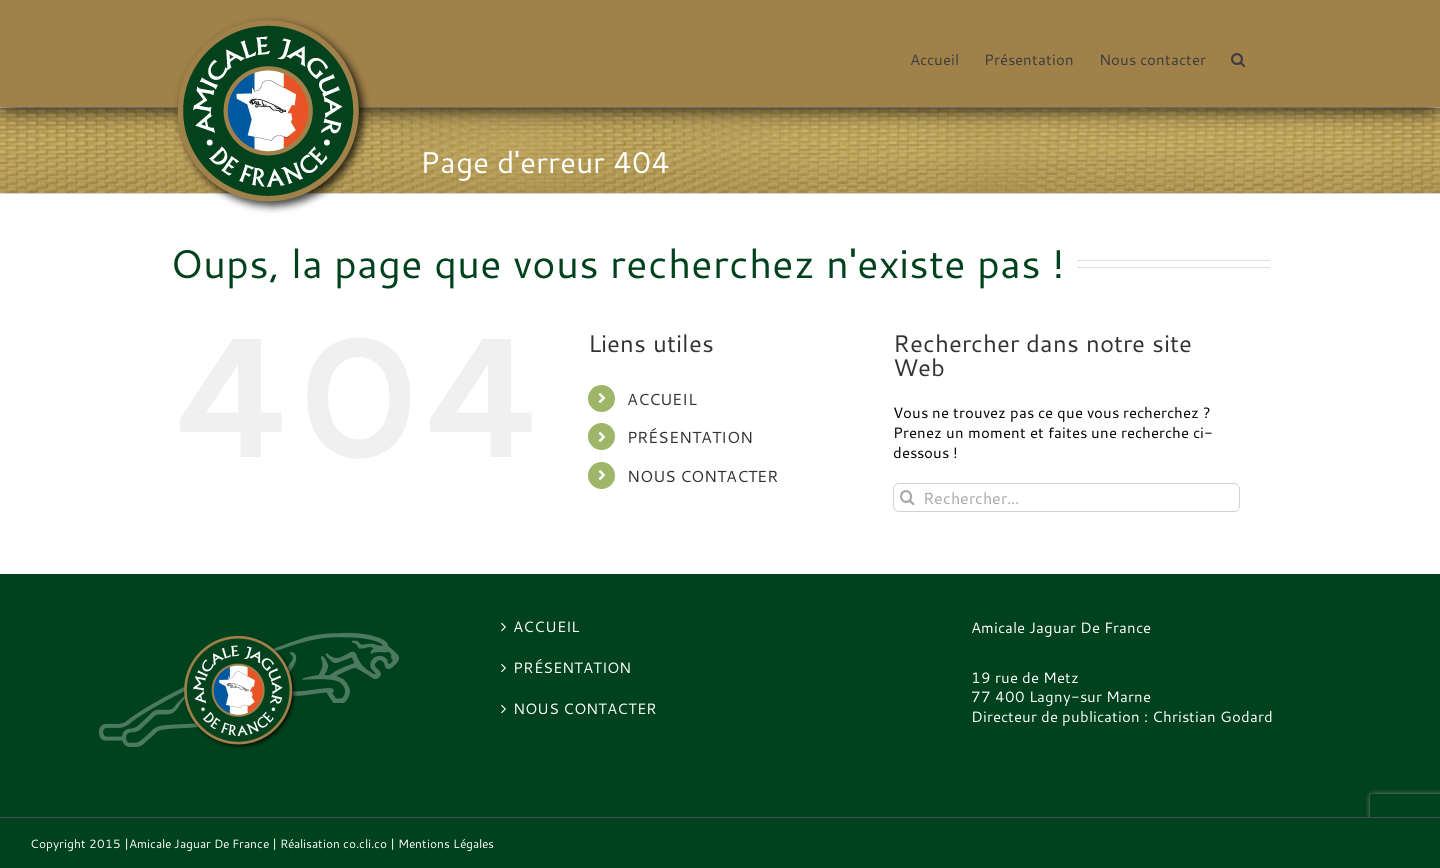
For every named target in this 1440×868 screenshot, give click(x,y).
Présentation (690, 436)
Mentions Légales (446, 843)
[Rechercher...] (1066, 497)
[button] (1238, 58)
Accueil (662, 398)
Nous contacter (702, 475)
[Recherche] (907, 497)
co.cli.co (365, 843)
